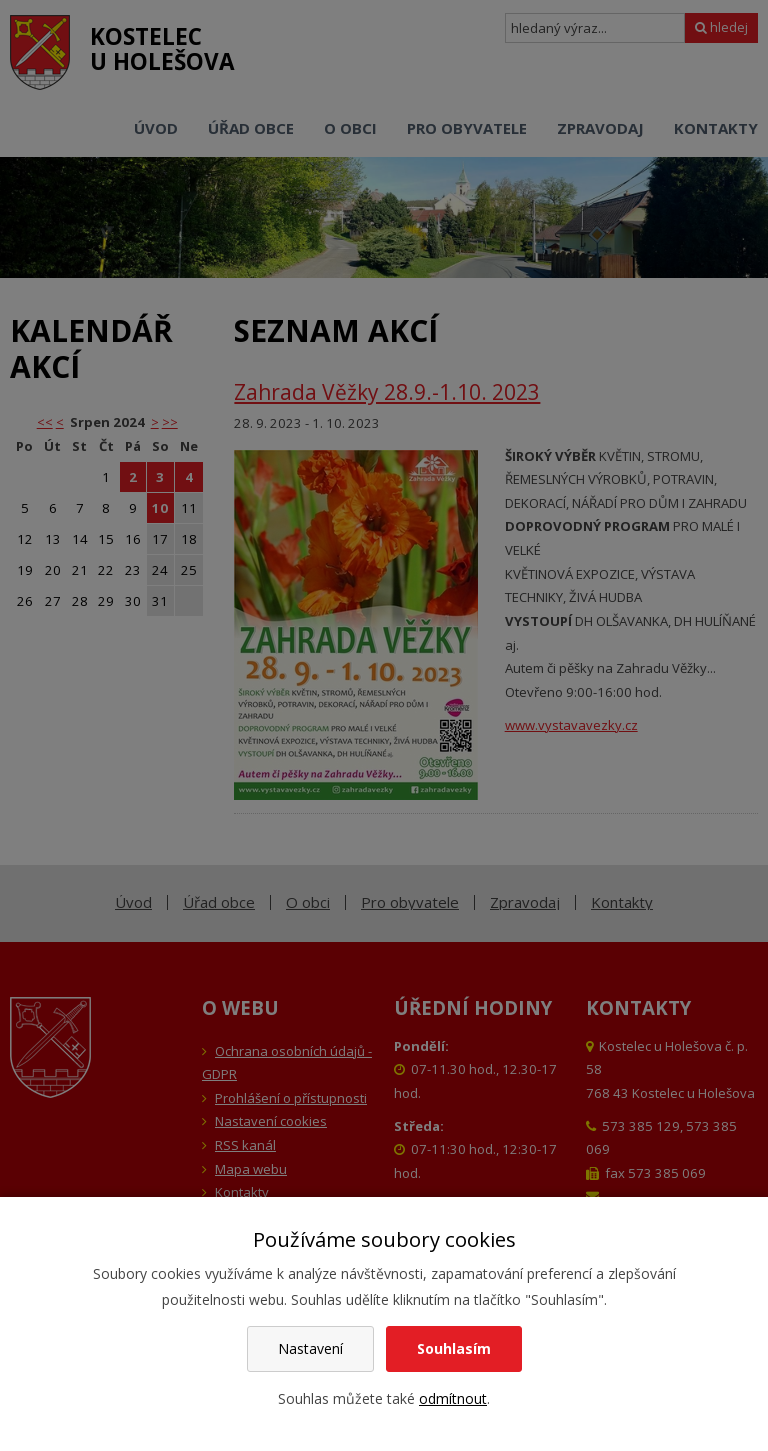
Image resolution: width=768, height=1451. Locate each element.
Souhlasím (454, 1348)
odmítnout (453, 1398)
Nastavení (310, 1348)
